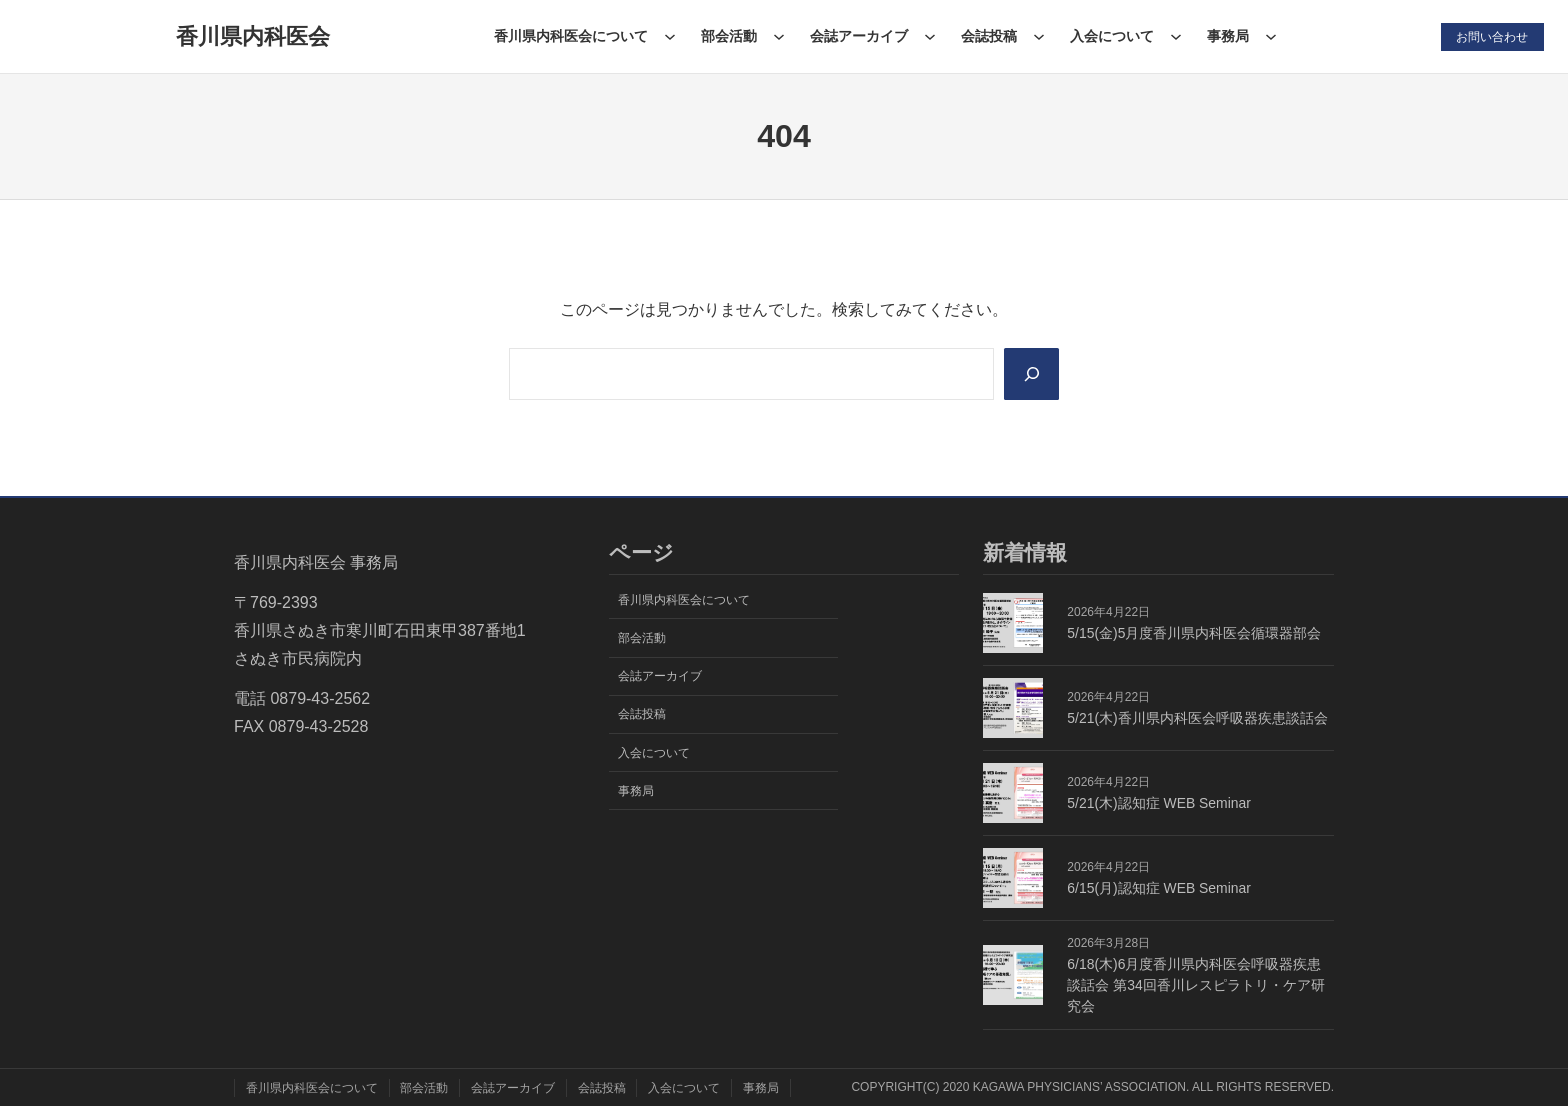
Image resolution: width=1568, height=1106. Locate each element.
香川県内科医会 (252, 36)
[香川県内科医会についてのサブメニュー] (669, 36)
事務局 (1227, 36)
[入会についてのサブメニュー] (1175, 36)
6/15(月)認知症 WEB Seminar (1159, 888)
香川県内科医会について (570, 36)
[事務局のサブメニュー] (1270, 36)
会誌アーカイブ (858, 36)
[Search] (1031, 374)
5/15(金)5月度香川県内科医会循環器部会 (1194, 633)
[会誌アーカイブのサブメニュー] (929, 36)
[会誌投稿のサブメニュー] (1038, 36)
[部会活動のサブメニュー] (778, 36)
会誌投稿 (988, 36)
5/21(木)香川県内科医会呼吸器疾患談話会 (1197, 718)
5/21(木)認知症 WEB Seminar (1159, 803)
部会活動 (728, 36)
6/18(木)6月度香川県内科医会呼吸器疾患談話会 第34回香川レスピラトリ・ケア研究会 (1195, 985)
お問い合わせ (1492, 36)
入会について (1111, 36)
